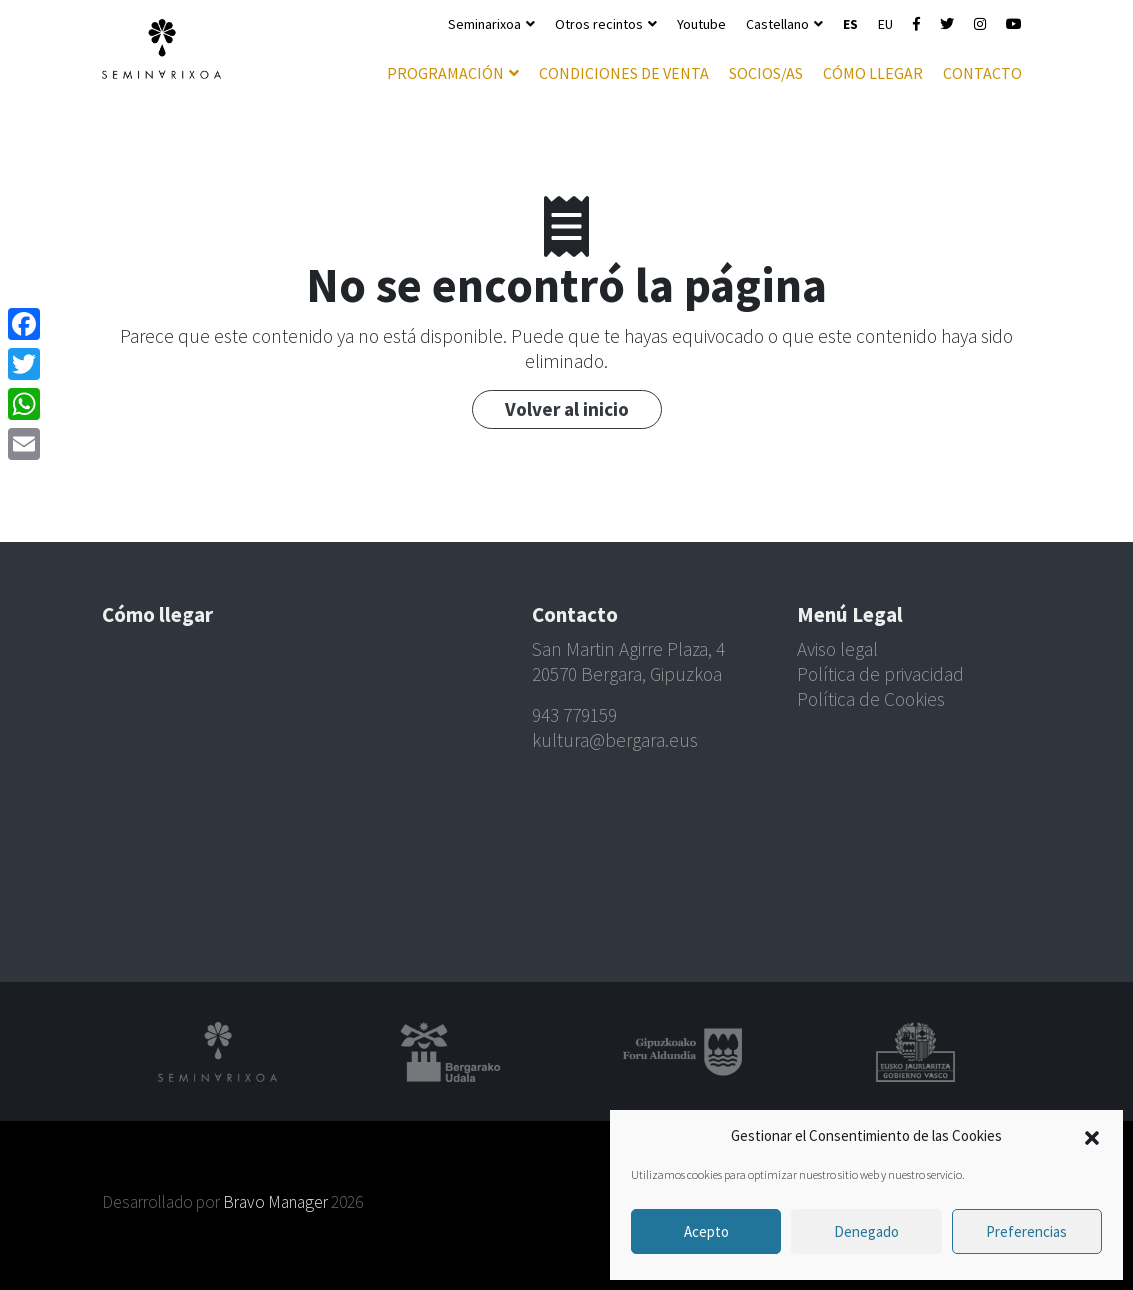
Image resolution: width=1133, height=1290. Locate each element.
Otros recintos (599, 24)
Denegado (866, 1231)
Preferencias (1026, 1231)
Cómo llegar (873, 73)
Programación (445, 73)
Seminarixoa (484, 24)
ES (850, 24)
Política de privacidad (880, 674)
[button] (1092, 1136)
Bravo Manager (275, 1202)
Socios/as (766, 73)
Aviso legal (837, 649)
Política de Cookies (871, 699)
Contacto (982, 73)
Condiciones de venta (624, 73)
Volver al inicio (567, 409)
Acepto (706, 1231)
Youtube (701, 24)
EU (885, 24)
